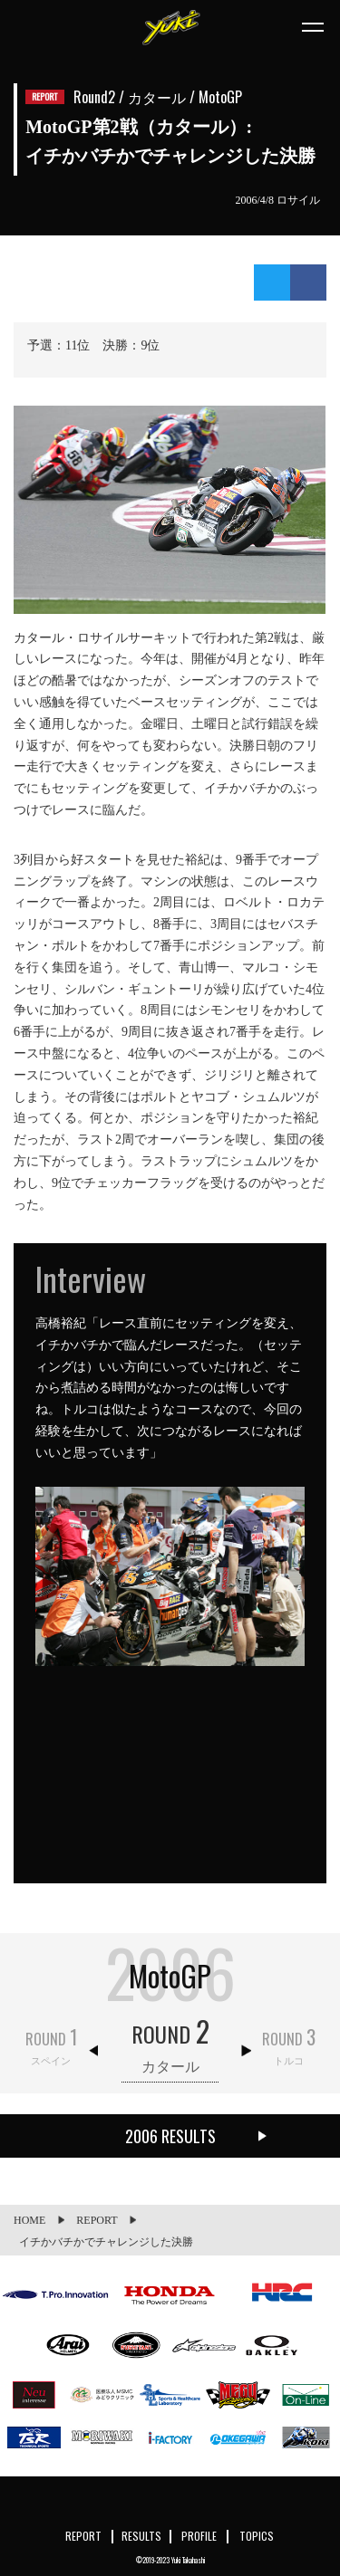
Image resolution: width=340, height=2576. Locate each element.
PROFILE (199, 2535)
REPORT (83, 2535)
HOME (29, 2220)
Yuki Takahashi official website (170, 27)
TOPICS (256, 2535)
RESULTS (141, 2535)
